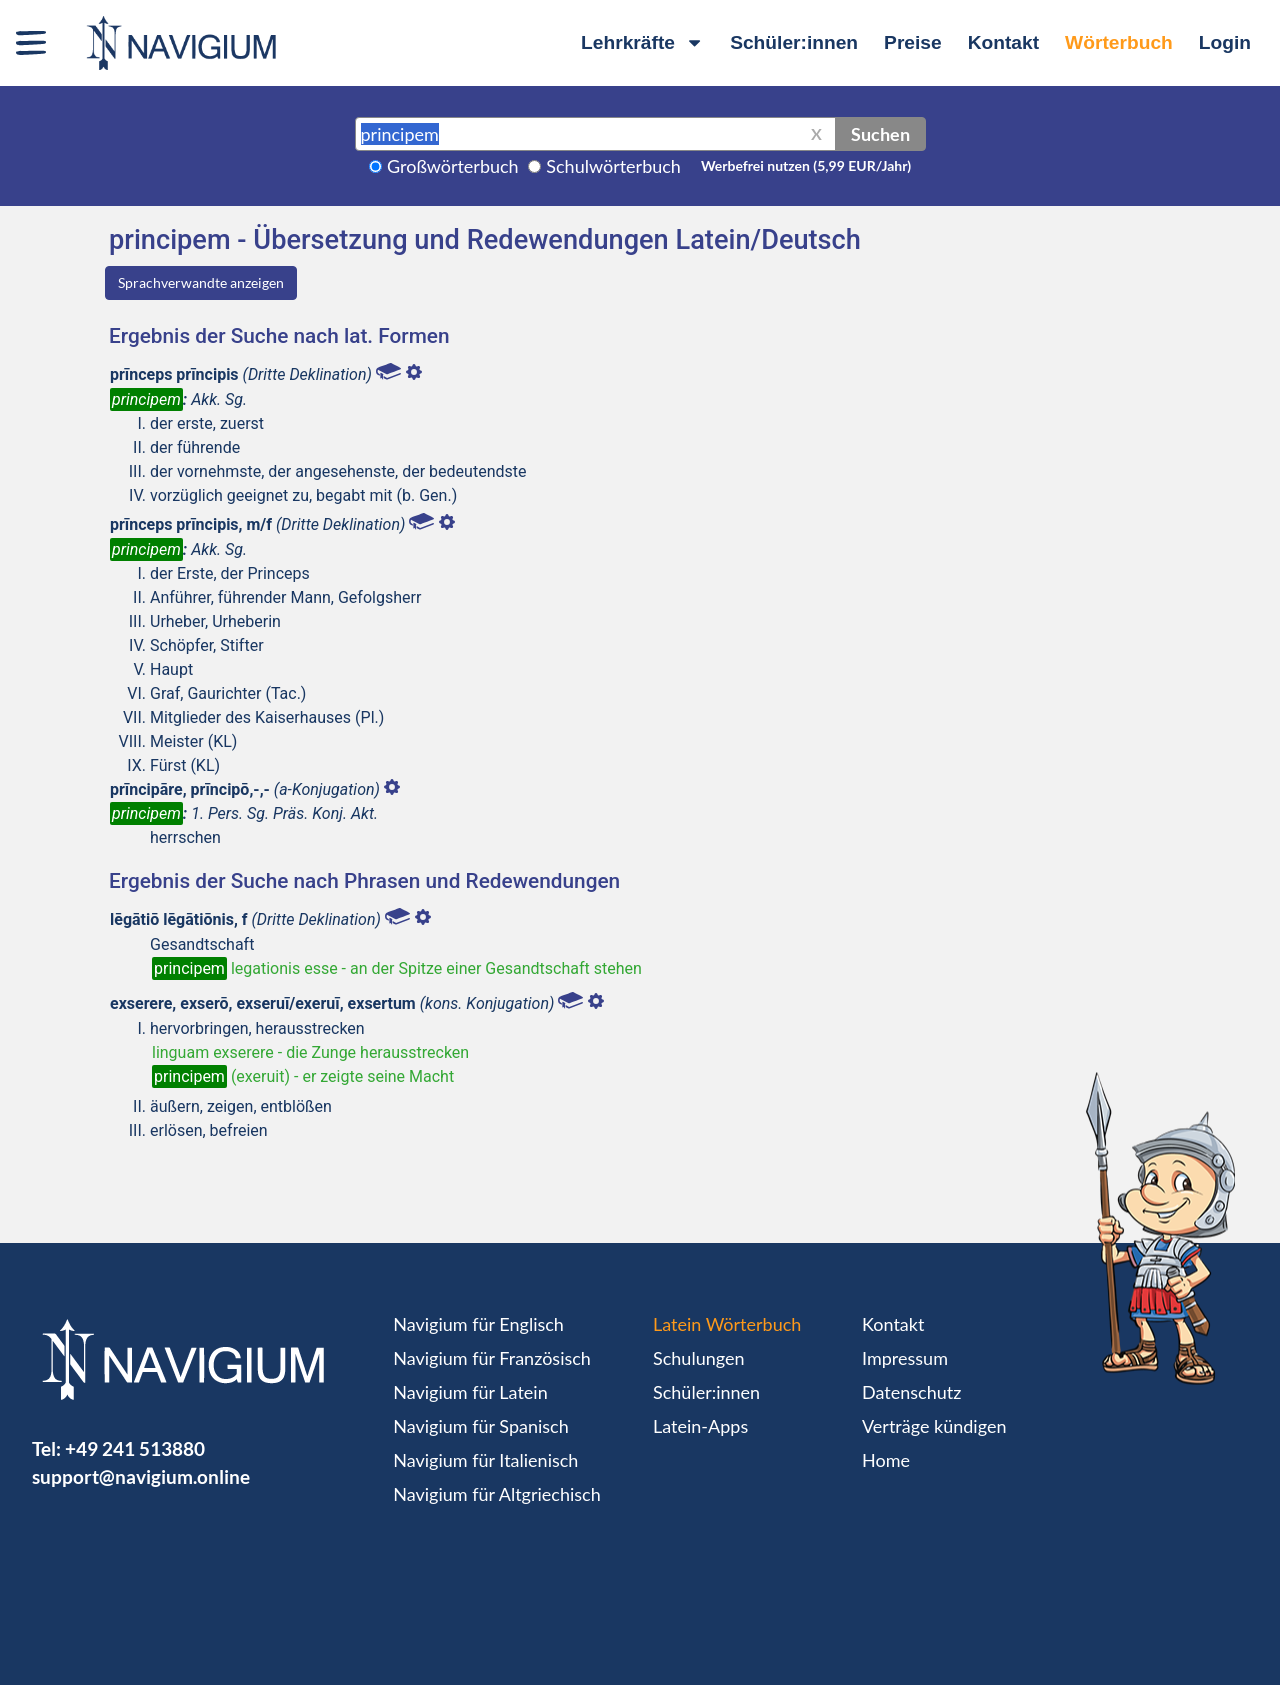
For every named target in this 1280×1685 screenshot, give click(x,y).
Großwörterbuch (453, 166)
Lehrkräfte (642, 42)
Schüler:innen (794, 42)
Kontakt (1003, 42)
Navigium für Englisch (478, 1324)
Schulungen (698, 1358)
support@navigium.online (141, 1476)
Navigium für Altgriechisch (496, 1494)
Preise (913, 42)
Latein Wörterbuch (727, 1324)
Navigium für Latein (470, 1392)
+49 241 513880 (135, 1448)
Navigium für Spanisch (481, 1426)
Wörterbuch (1119, 42)
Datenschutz (911, 1392)
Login (1225, 42)
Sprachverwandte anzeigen (201, 282)
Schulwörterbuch (613, 166)
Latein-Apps (700, 1426)
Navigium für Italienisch (485, 1460)
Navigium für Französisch (492, 1358)
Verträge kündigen (934, 1426)
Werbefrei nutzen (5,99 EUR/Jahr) (806, 165)
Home (886, 1460)
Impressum (905, 1358)
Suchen (880, 134)
